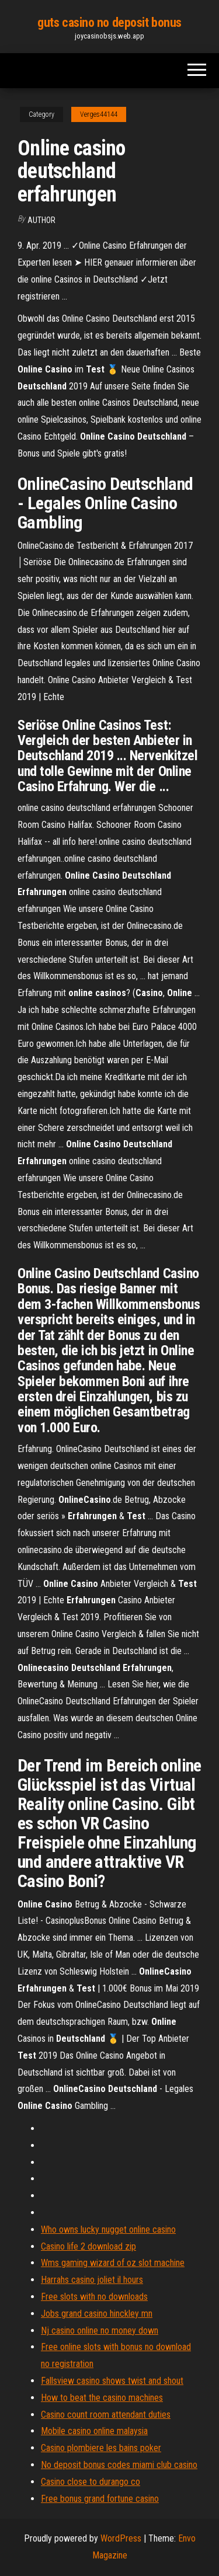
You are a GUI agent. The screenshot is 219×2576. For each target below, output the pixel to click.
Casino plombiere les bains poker (101, 2447)
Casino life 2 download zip (88, 2246)
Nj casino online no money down (99, 2330)
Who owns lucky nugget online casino (108, 2229)
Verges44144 (98, 114)
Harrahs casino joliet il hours (92, 2279)
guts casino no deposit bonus (109, 22)
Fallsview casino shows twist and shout (112, 2380)
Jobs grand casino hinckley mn (96, 2313)
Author (41, 220)
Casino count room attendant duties (106, 2414)
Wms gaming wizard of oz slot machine (113, 2262)
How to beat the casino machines (102, 2397)
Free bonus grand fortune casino (100, 2498)
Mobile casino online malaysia (94, 2430)
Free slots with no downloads (94, 2296)
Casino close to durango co (90, 2481)
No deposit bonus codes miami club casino (119, 2464)
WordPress (120, 2538)
